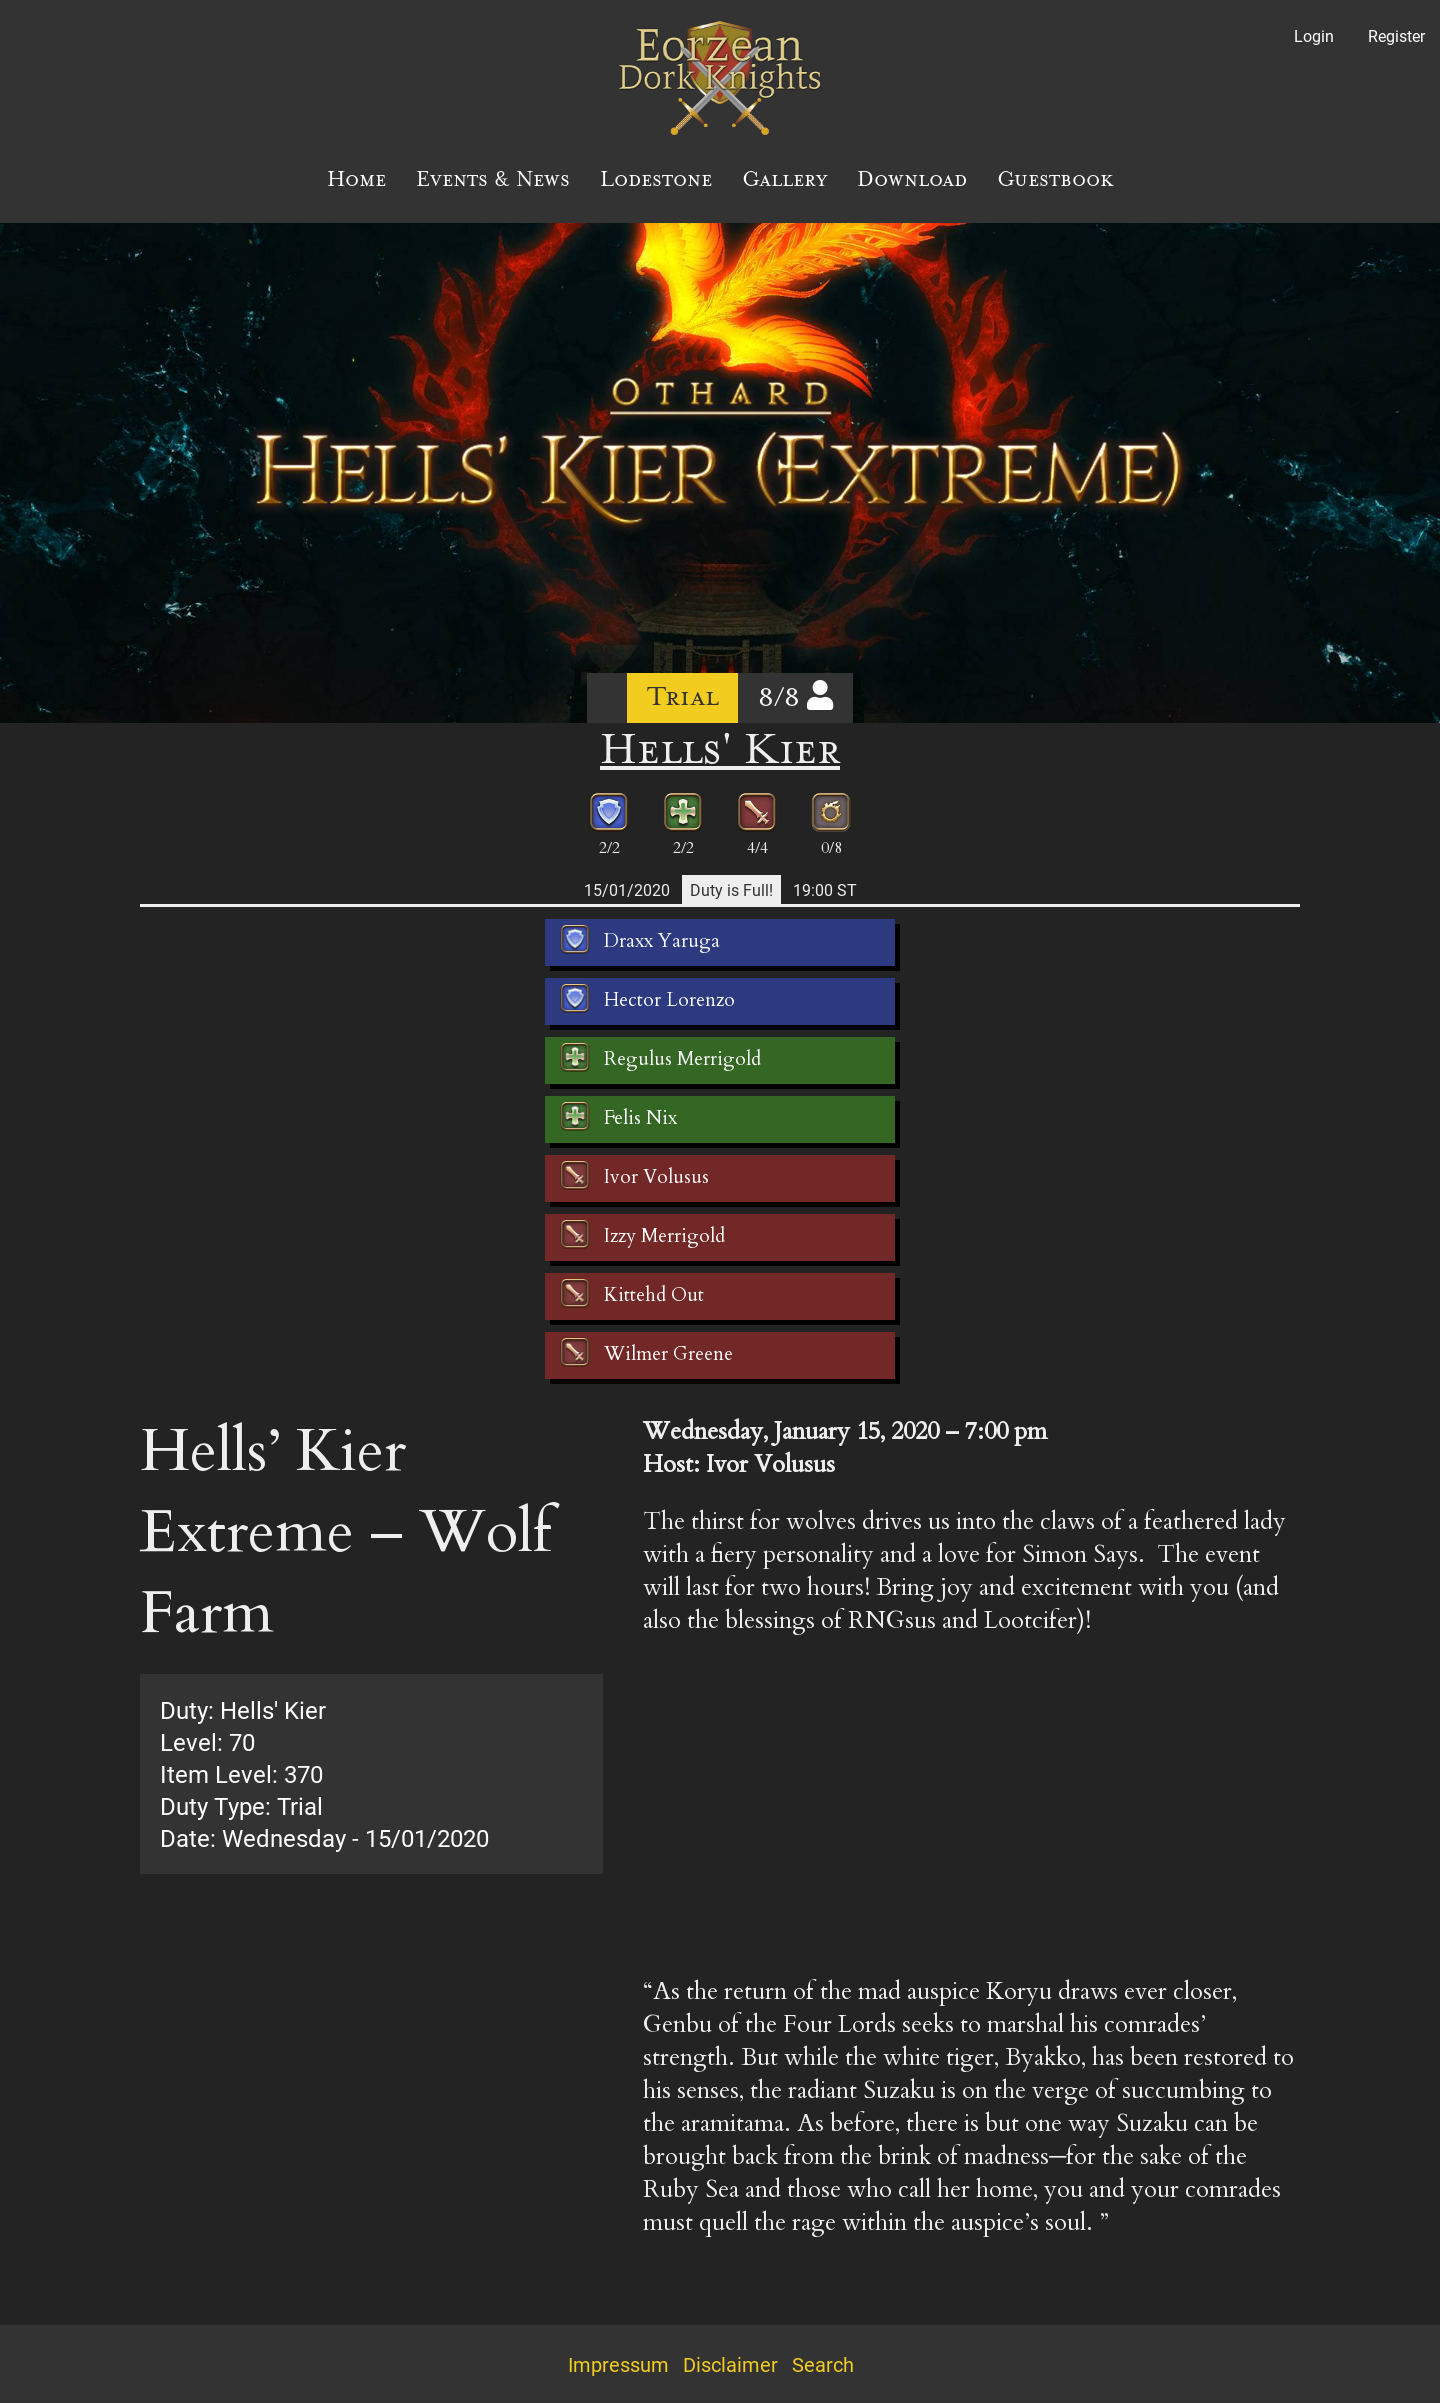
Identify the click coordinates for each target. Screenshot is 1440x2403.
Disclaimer (730, 2364)
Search (823, 2364)
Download (912, 179)
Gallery (784, 179)
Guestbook (1055, 179)
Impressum (618, 2364)
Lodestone (656, 179)
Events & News (493, 179)
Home (356, 179)
